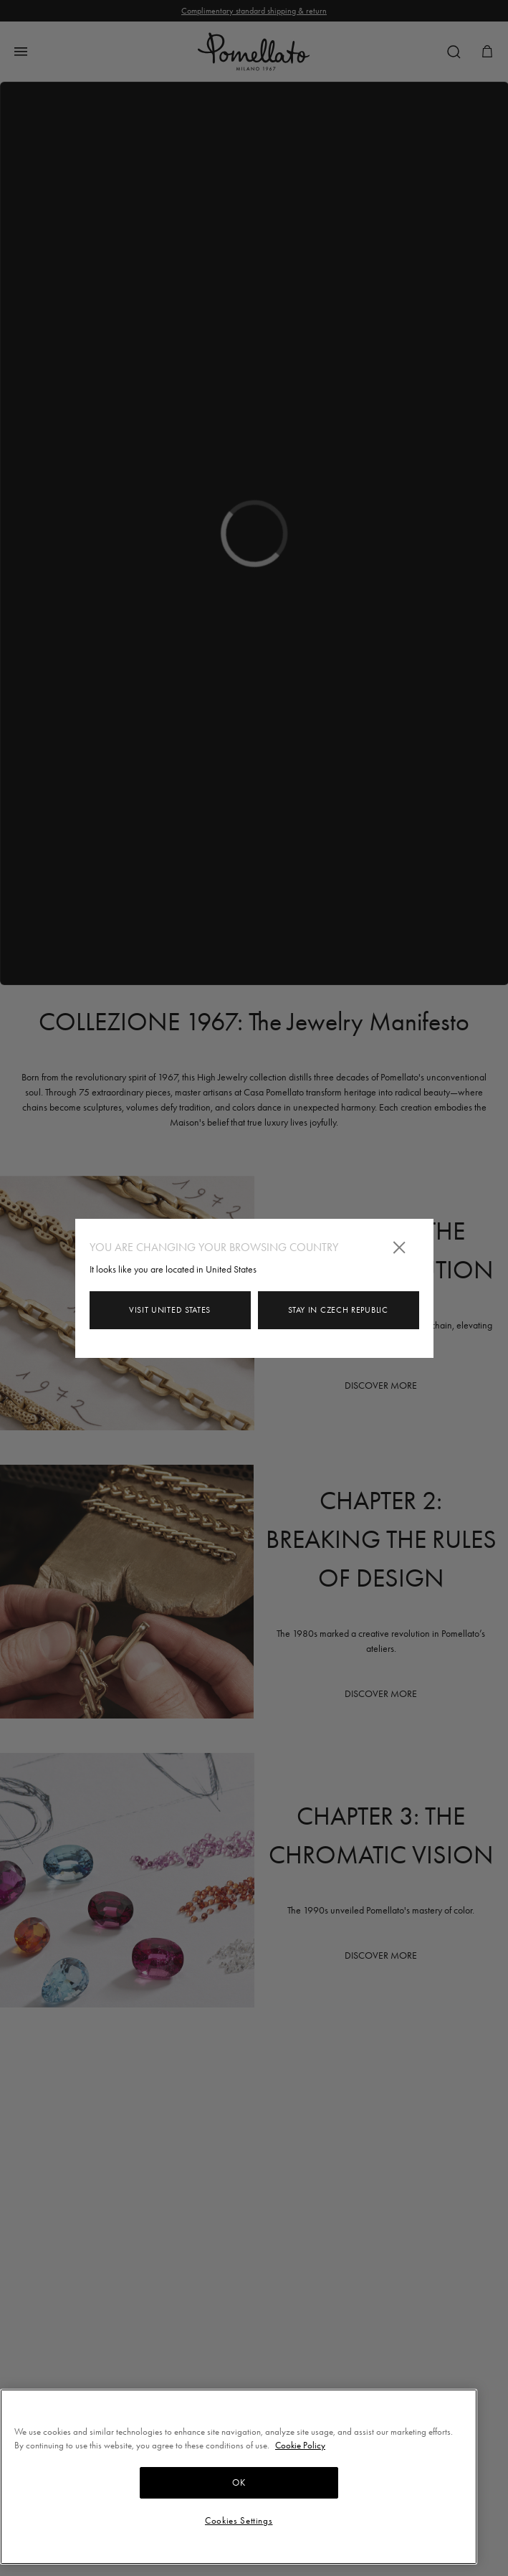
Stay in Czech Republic (338, 1310)
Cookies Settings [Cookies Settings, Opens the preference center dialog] (239, 2520)
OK (238, 2482)
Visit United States (170, 1310)
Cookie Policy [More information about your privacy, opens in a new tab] (300, 2445)
